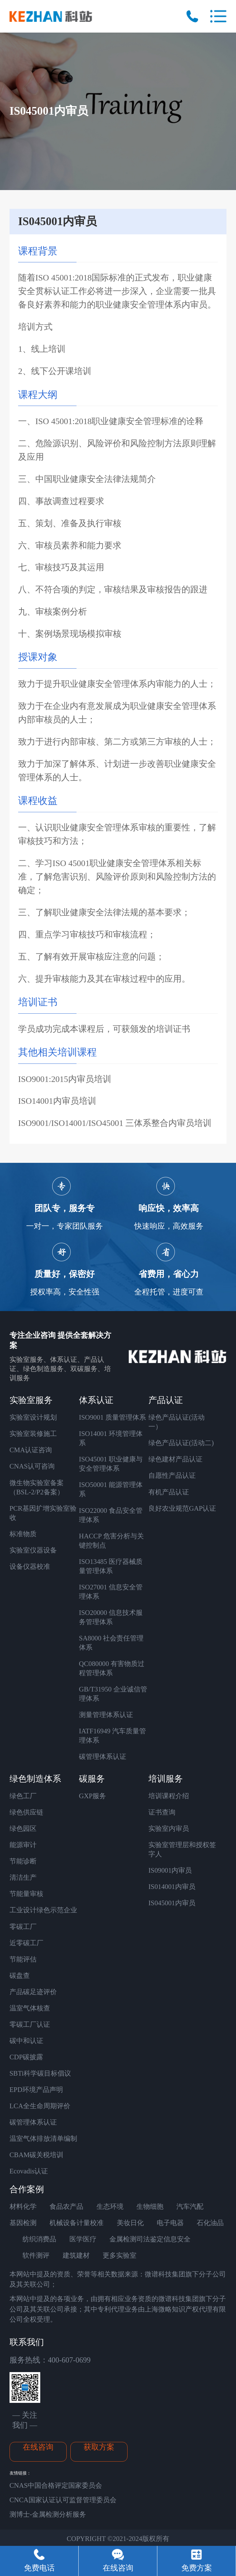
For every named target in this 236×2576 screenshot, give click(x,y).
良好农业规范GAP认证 (182, 1508)
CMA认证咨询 (31, 1450)
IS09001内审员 (170, 1870)
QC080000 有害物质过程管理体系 (111, 1668)
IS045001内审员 (171, 1903)
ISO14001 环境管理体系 (111, 1438)
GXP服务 (92, 1796)
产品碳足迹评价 (33, 1992)
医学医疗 (82, 2239)
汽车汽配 (189, 2206)
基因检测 (23, 2223)
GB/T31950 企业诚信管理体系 (113, 1693)
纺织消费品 (39, 2239)
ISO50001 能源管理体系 (111, 1489)
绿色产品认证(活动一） (176, 1421)
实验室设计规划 (33, 1417)
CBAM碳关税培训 (37, 2155)
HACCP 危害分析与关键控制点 (111, 1540)
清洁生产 (23, 1877)
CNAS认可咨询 (32, 1466)
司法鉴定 (149, 2239)
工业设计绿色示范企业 (43, 1910)
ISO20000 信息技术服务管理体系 (111, 1617)
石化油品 (210, 2223)
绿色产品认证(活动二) (181, 1443)
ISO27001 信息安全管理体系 (111, 1591)
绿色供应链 (26, 1812)
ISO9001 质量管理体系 (112, 1417)
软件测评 (35, 2255)
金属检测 (122, 2239)
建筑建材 (76, 2255)
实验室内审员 (168, 1828)
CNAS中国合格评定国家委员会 (56, 2485)
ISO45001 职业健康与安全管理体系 (111, 1463)
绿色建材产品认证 (175, 1459)
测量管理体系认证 (106, 1715)
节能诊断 (23, 1861)
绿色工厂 (23, 1796)
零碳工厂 (23, 1926)
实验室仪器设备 (33, 1550)
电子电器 (170, 2223)
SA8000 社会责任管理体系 (111, 1642)
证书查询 (161, 1812)
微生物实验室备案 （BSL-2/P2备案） (37, 1487)
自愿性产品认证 (172, 1475)
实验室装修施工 (33, 1433)
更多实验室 (119, 2255)
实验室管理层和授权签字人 (182, 1849)
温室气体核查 (30, 2008)
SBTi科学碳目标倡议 (40, 2073)
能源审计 (23, 1845)
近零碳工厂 (26, 1943)
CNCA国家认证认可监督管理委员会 (63, 2500)
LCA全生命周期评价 (40, 2106)
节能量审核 (26, 1894)
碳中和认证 (26, 2041)
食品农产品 (66, 2206)
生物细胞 (149, 2206)
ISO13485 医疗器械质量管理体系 (111, 1566)
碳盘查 (20, 1975)
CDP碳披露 (26, 2057)
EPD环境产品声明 (36, 2089)
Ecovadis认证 (29, 2171)
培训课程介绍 (168, 1796)
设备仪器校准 (30, 1566)
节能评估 (23, 1959)
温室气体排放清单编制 (43, 2138)
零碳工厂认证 (30, 2024)
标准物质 (23, 1534)
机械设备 (63, 2223)
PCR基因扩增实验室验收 (43, 1513)
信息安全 (177, 2239)
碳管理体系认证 (102, 1756)
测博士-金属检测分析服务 (48, 2514)
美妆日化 (130, 2223)
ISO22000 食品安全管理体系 (111, 1515)
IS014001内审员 (171, 1886)
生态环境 (110, 2206)
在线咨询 (38, 2447)
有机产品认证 (168, 1492)
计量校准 (90, 2223)
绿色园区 (23, 1828)
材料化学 (23, 2206)
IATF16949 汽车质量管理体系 (112, 1735)
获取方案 (99, 2447)
